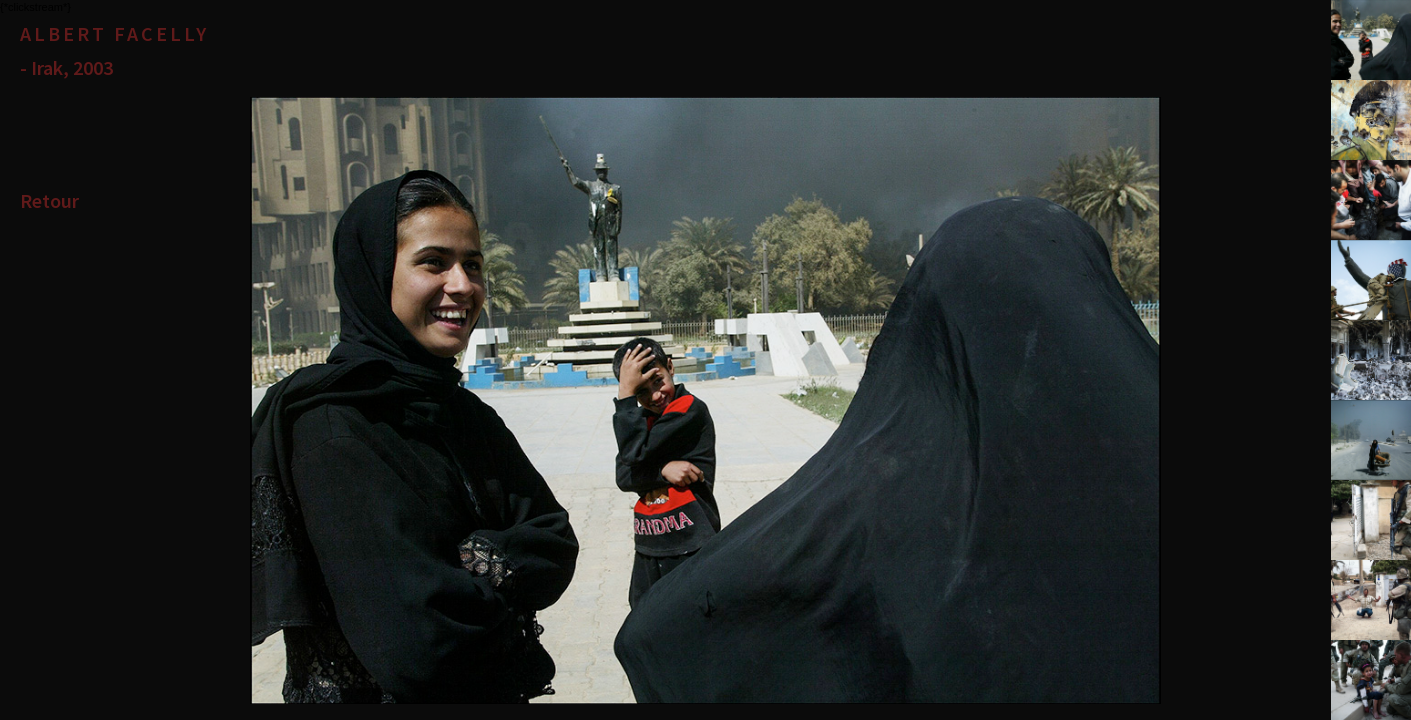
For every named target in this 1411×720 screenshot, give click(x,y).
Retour (49, 200)
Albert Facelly (114, 33)
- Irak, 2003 (66, 67)
